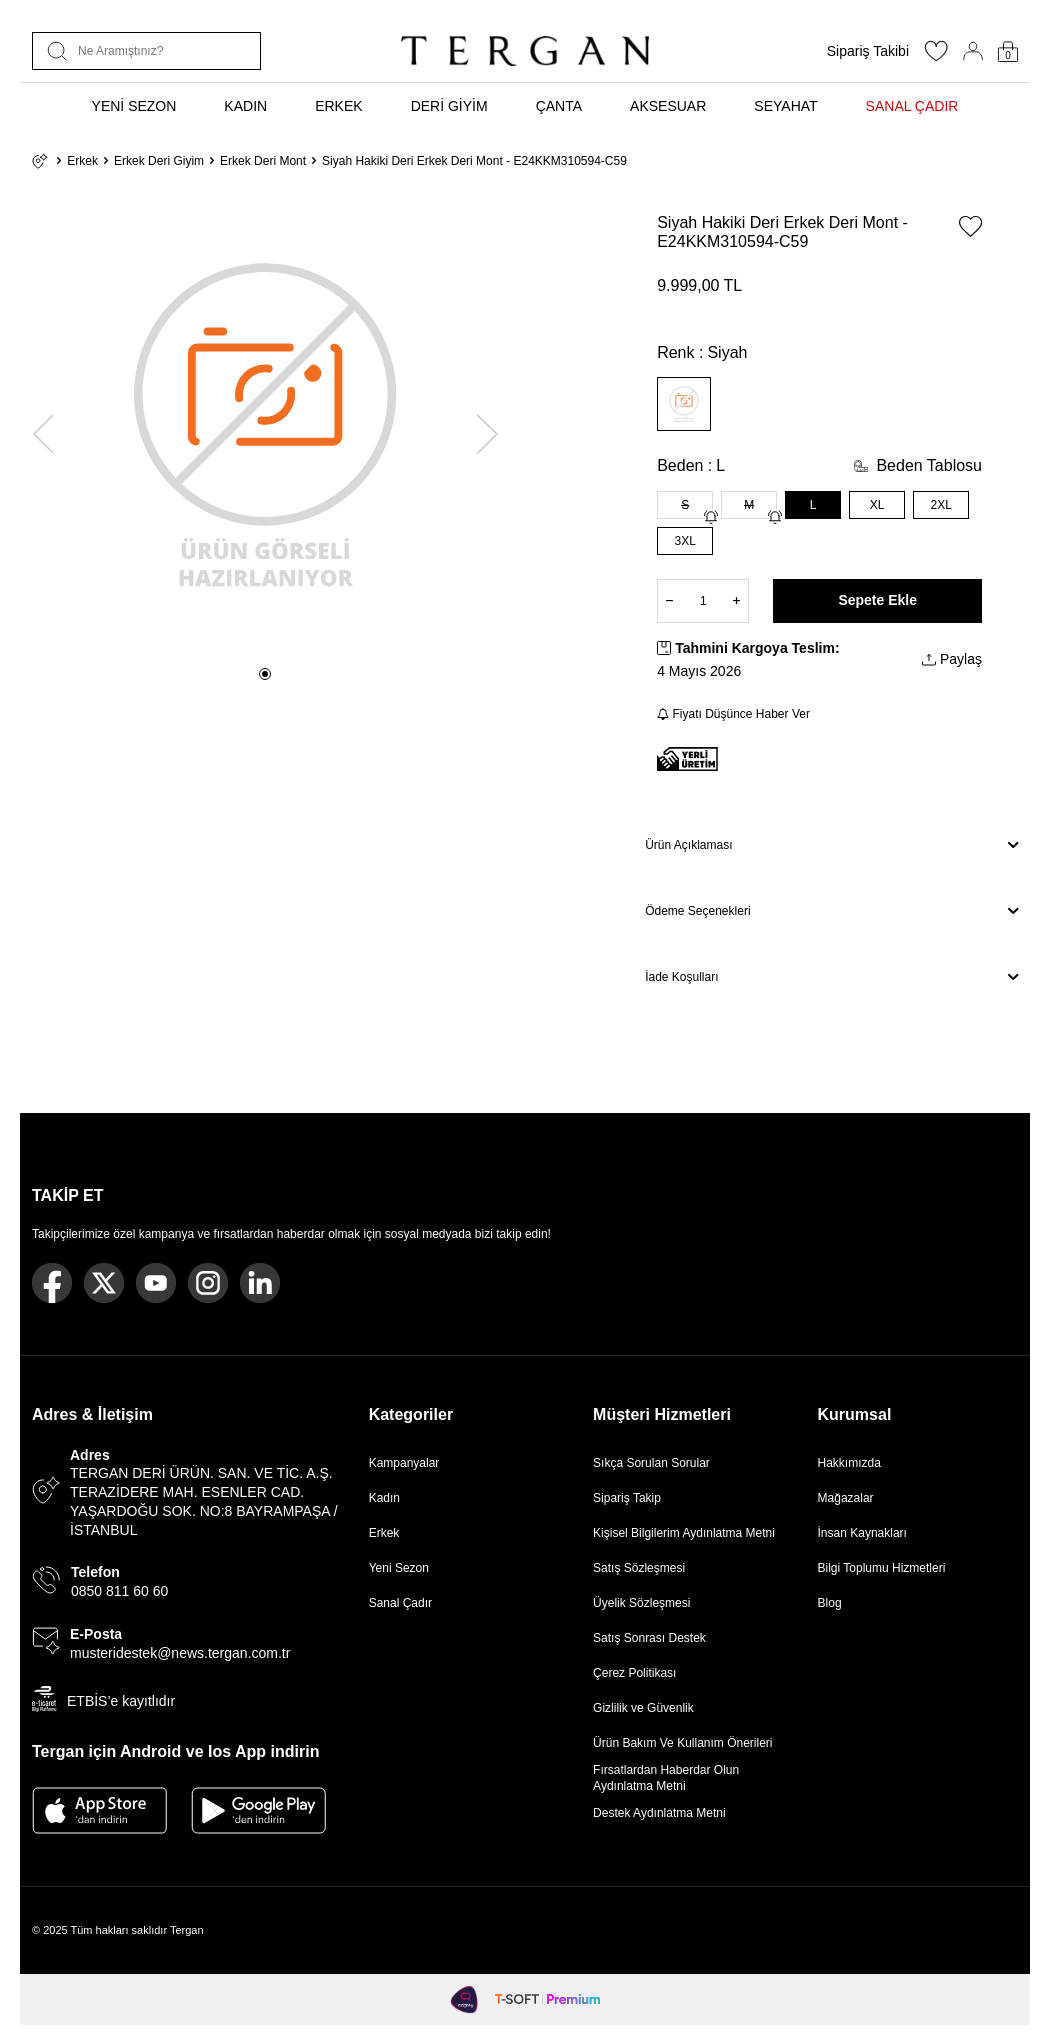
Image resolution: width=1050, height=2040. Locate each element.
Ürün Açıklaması (831, 845)
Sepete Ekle (877, 600)
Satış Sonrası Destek (649, 1638)
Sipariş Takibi (868, 51)
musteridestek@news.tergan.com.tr (180, 1653)
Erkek (82, 161)
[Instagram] (208, 1283)
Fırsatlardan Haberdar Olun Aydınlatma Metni (666, 1778)
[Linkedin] (260, 1283)
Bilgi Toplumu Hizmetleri (882, 1568)
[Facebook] (52, 1283)
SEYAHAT (785, 106)
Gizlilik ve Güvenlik (643, 1708)
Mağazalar (846, 1498)
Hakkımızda (849, 1463)
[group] (265, 422)
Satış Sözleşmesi (639, 1568)
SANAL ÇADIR (912, 106)
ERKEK (338, 106)
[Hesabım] (973, 51)
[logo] (525, 51)
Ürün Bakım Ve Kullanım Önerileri (682, 1743)
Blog (830, 1603)
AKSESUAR (668, 106)
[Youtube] (156, 1283)
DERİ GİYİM (449, 106)
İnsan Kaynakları (862, 1533)
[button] (265, 674)
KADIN (245, 106)
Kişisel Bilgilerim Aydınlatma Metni (687, 1533)
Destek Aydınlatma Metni (659, 1813)
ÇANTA (559, 106)
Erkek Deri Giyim (159, 161)
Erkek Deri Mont (263, 161)
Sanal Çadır (400, 1603)
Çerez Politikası (634, 1673)
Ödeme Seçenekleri (831, 911)
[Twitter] (104, 1283)
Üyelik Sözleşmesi (641, 1603)
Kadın (384, 1498)
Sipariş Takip (627, 1498)
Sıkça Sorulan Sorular (651, 1463)
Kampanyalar (404, 1463)
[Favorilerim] (936, 57)
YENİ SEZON (134, 106)
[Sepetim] (1008, 51)
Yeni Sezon (399, 1568)
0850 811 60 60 (119, 1591)
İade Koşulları (831, 977)
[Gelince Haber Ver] (711, 517)
